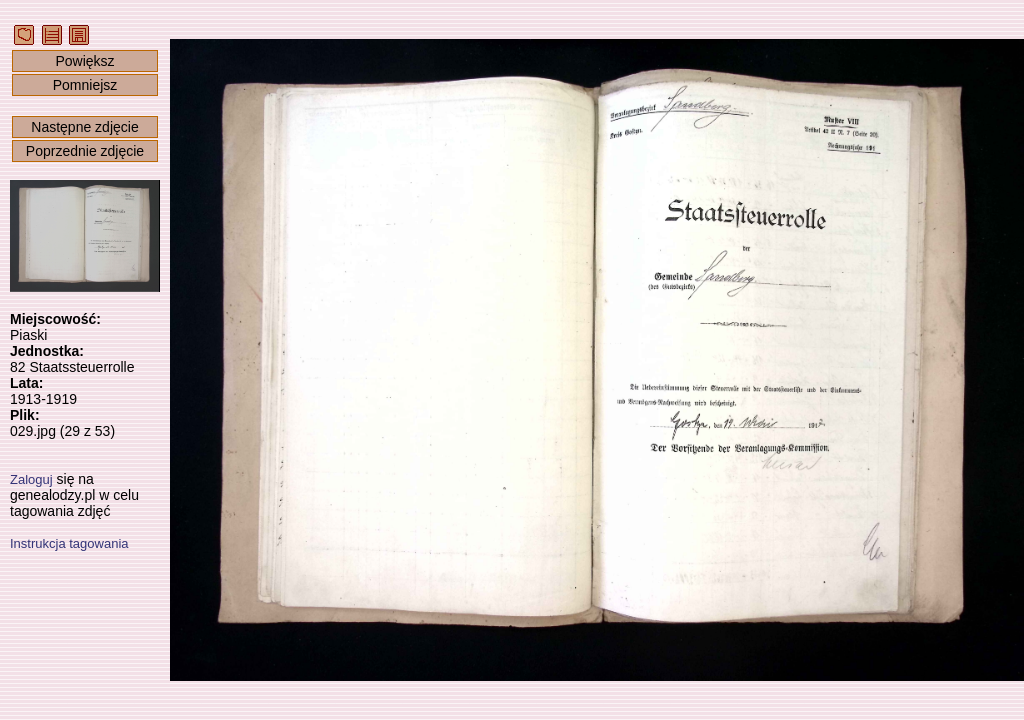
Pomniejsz (85, 85)
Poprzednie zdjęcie (85, 151)
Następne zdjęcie (84, 127)
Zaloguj (31, 479)
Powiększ (84, 61)
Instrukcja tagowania (69, 543)
